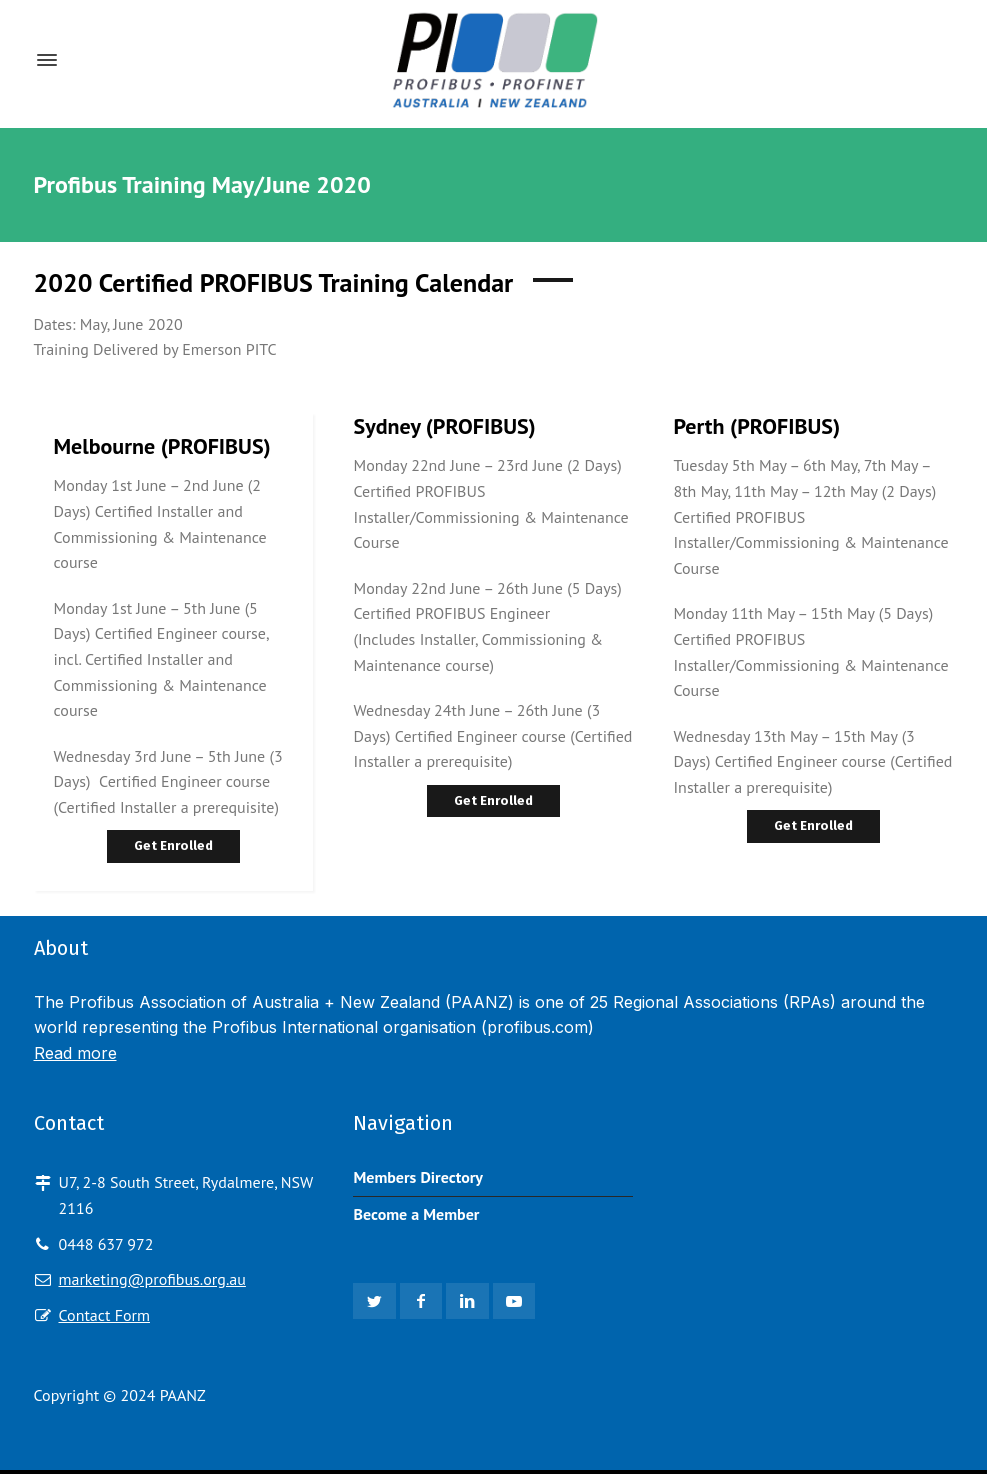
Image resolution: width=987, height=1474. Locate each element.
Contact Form (104, 1315)
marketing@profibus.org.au (152, 1279)
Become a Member (416, 1214)
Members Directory (418, 1177)
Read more (75, 1053)
